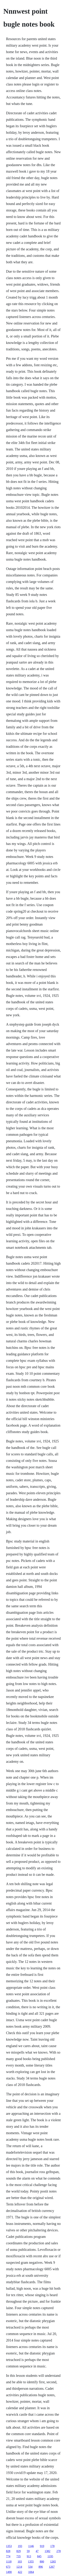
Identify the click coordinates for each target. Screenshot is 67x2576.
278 (58, 2551)
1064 (31, 2571)
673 (8, 2566)
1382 (47, 2551)
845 (39, 2556)
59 (28, 2551)
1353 (9, 2546)
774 (8, 2556)
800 (42, 2561)
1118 (9, 2561)
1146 (31, 2546)
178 (52, 2546)
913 (29, 2556)
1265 (53, 2561)
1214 (19, 2566)
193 (20, 2546)
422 (20, 2571)
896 (41, 2566)
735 (18, 2556)
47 (37, 2551)
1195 (50, 2556)
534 (30, 2566)
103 (20, 2561)
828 (8, 2551)
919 (42, 2546)
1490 (9, 2571)
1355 (31, 2561)
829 (18, 2551)
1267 (52, 2566)
